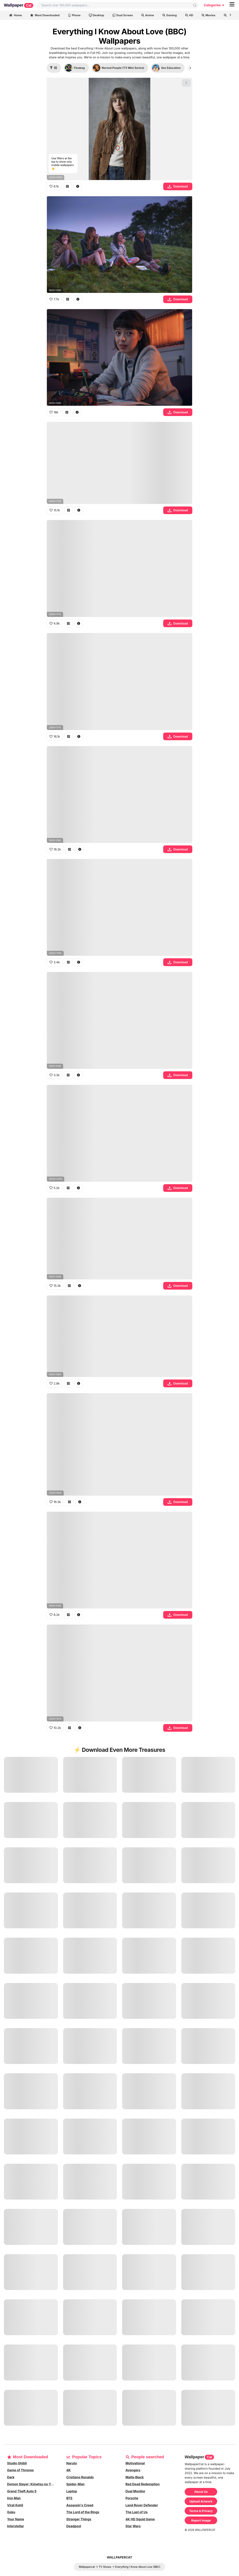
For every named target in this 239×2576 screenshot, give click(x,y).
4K (68, 2470)
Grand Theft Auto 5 (21, 2491)
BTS (69, 2498)
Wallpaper (18, 5)
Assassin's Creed (79, 2505)
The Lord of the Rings (82, 2512)
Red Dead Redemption (142, 2484)
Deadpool (73, 2526)
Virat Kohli (15, 2505)
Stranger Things (78, 2519)
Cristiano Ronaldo (80, 2477)
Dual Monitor (135, 2491)
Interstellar (15, 2526)
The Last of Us (136, 2512)
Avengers (132, 2470)
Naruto (71, 2463)
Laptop (71, 2491)
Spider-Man (75, 2484)
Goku (11, 2512)
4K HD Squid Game (140, 2519)
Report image (201, 2520)
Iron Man (14, 2498)
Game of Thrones (20, 2470)
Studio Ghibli (17, 2463)
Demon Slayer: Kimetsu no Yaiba (32, 2484)
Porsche (131, 2498)
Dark (10, 2477)
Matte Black (134, 2477)
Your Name (15, 2519)
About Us (201, 2492)
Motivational (135, 2463)
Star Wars (133, 2526)
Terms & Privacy (201, 2511)
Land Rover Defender (141, 2505)
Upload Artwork (200, 2501)
